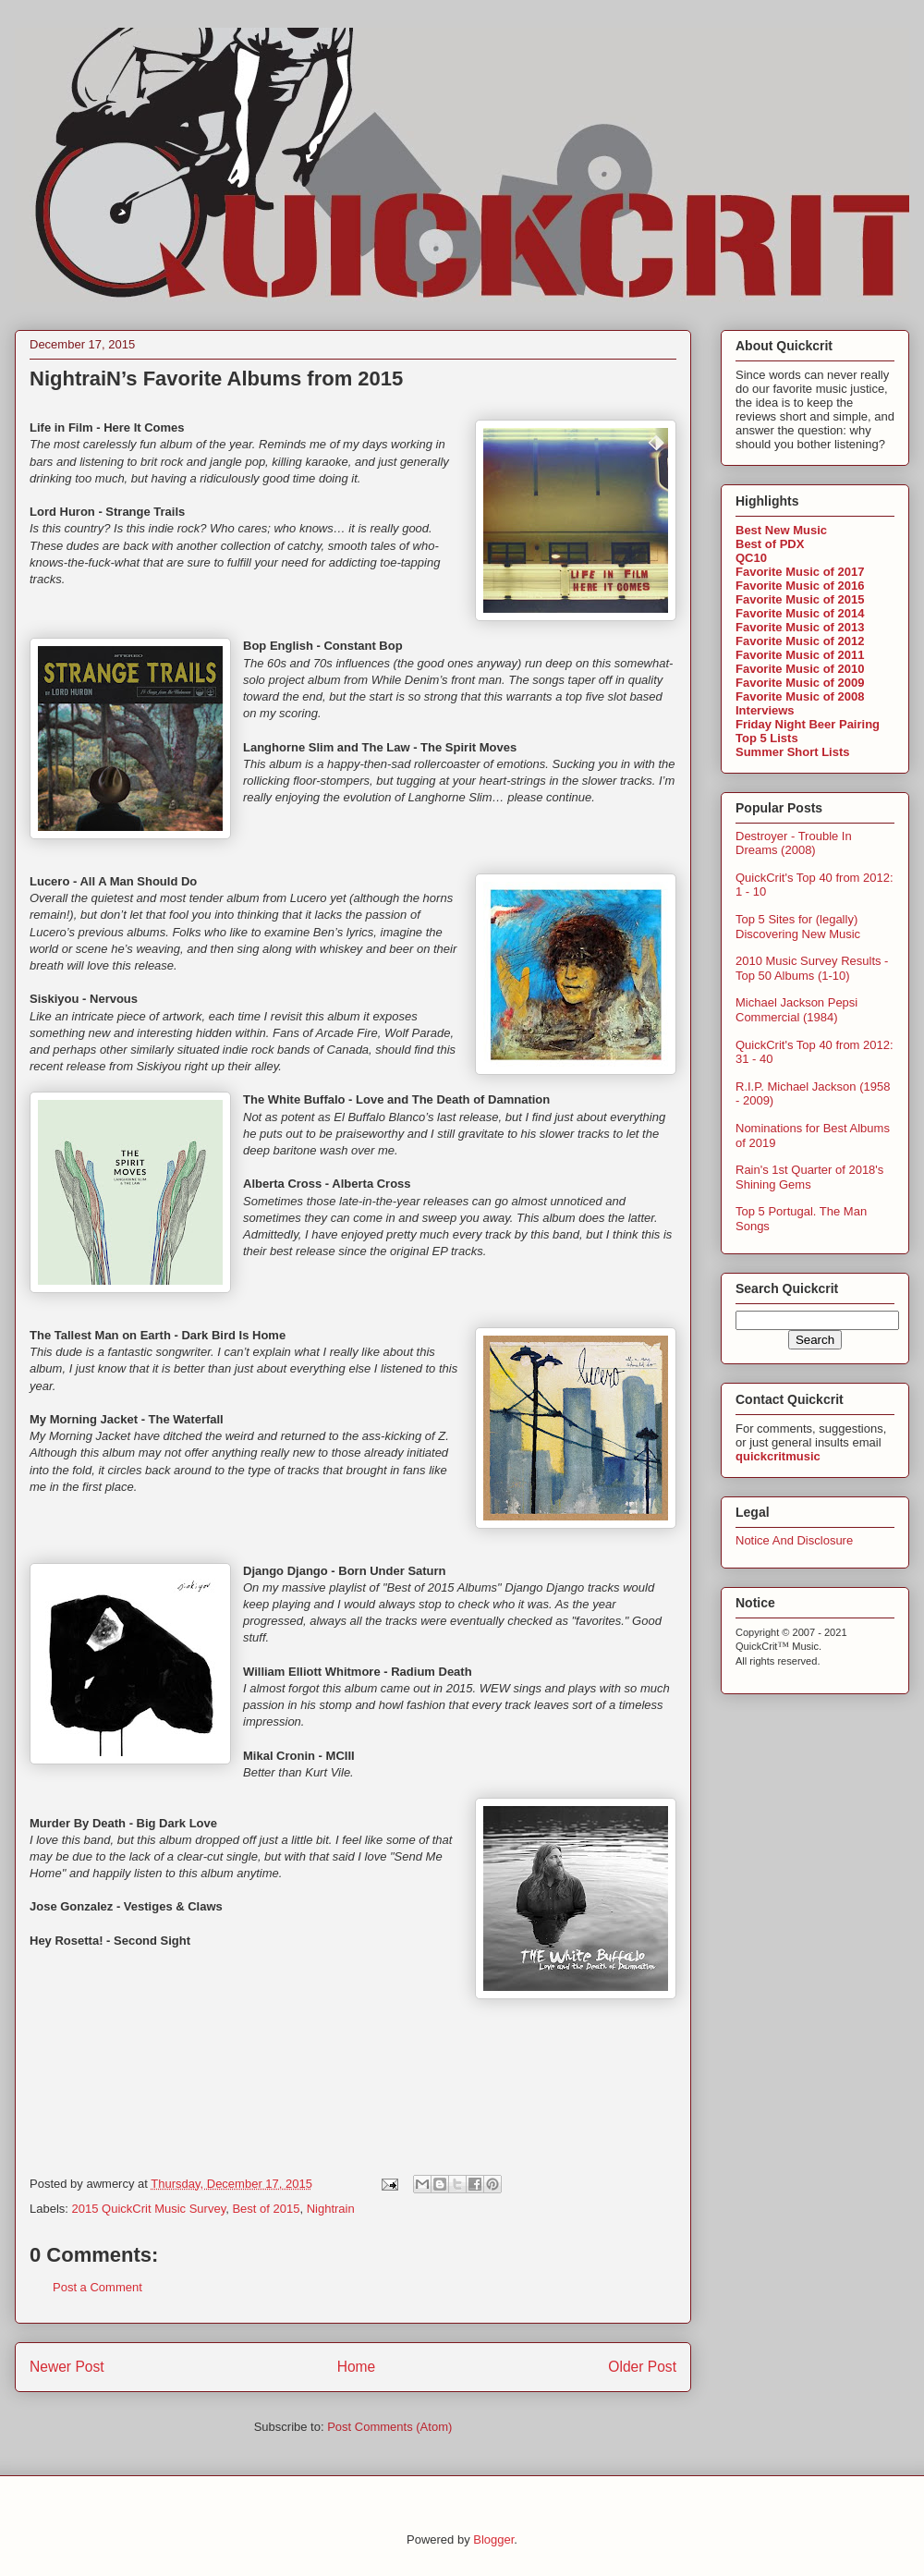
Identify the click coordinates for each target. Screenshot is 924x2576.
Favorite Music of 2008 (800, 696)
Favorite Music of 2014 (800, 613)
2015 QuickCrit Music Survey (149, 2209)
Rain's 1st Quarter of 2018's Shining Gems (809, 1177)
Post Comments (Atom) (389, 2427)
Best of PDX (770, 544)
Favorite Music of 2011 (800, 655)
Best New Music (781, 530)
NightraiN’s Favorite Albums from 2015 (216, 378)
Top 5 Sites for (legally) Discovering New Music (798, 926)
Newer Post (67, 2367)
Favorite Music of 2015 (800, 599)
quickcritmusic (778, 1456)
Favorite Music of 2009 (800, 683)
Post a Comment (97, 2287)
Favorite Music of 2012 (800, 641)
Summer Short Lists (793, 752)
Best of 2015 (265, 2209)
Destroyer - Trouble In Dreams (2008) (794, 843)
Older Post (642, 2367)
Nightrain (331, 2209)
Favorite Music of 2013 (800, 627)
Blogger (493, 2539)
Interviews (765, 710)
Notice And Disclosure (794, 1540)
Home (356, 2367)
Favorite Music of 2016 (800, 585)
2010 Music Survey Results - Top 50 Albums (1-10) (812, 968)
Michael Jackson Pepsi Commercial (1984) (796, 1009)
